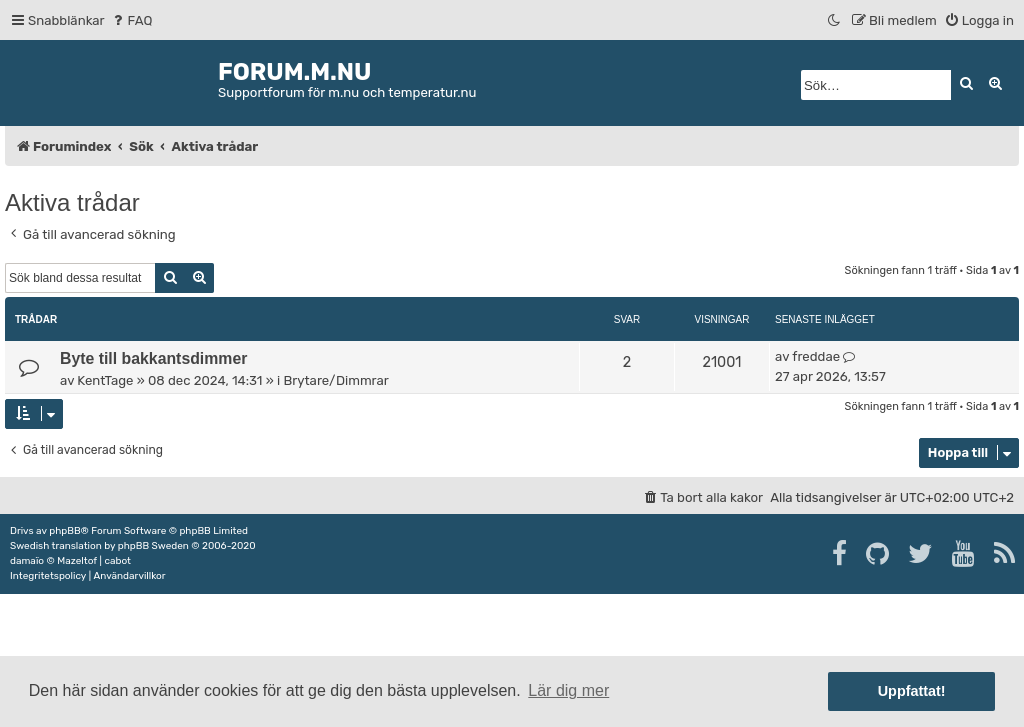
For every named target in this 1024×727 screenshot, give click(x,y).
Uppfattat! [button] (912, 691)
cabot (117, 561)
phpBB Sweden (153, 546)
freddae (816, 356)
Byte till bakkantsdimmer (153, 358)
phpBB (64, 531)
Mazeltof (77, 561)
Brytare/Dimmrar (335, 380)
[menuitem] (131, 20)
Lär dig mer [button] (568, 690)
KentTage (105, 380)
